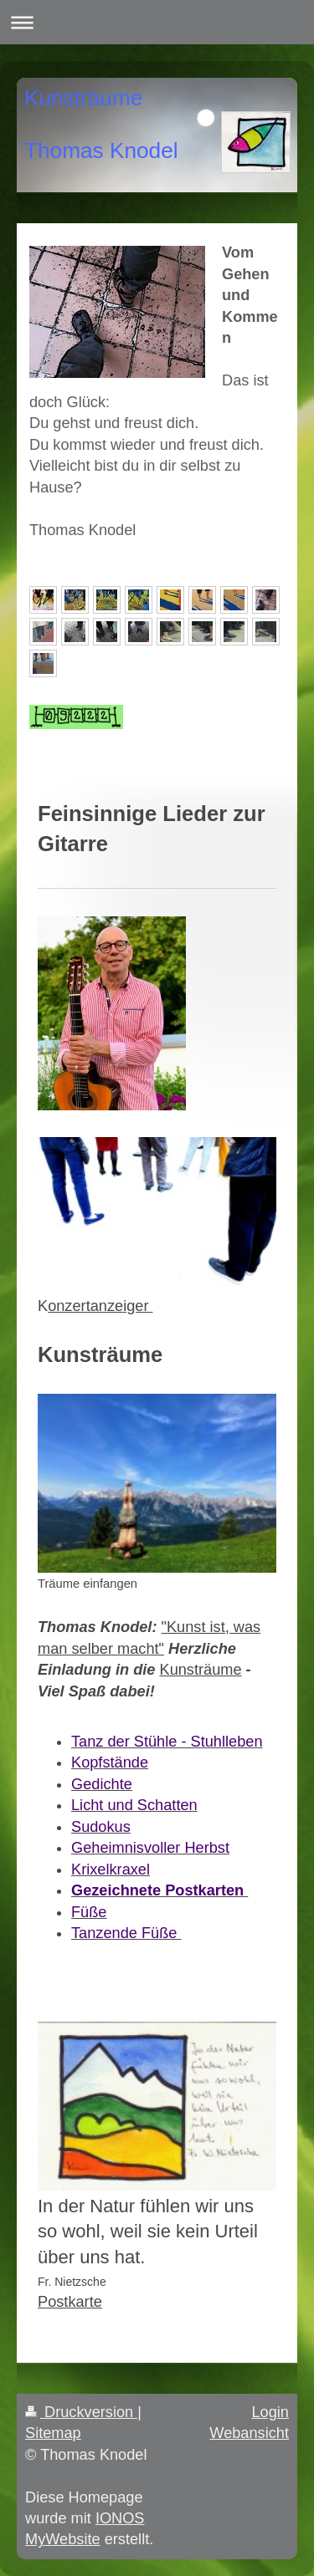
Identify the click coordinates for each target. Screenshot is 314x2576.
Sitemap (53, 2433)
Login (270, 2412)
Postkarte (70, 2301)
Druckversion (81, 2412)
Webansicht (249, 2433)
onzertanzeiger (100, 1306)
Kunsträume (201, 1669)
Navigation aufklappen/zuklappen (157, 22)
